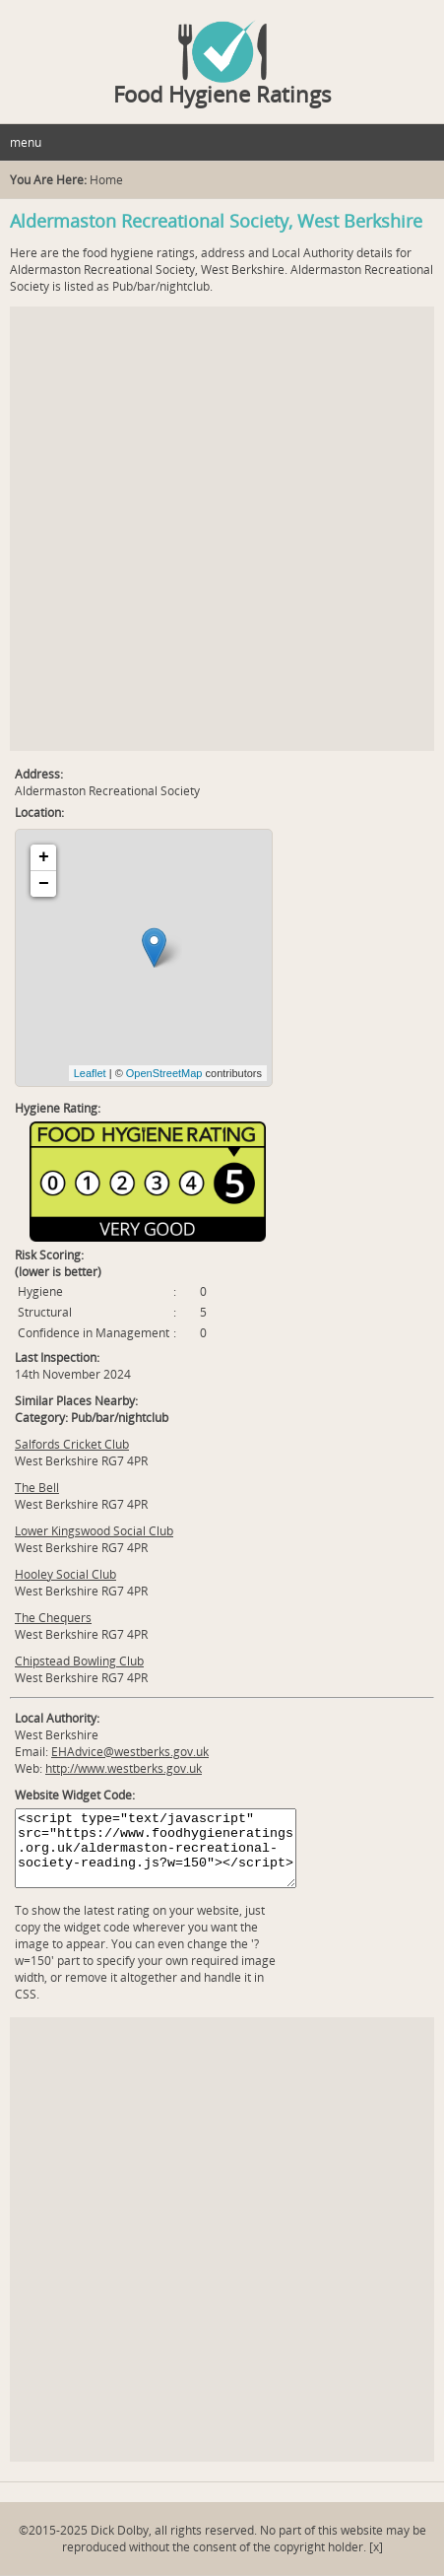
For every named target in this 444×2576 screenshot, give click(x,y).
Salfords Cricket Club (72, 1444)
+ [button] (43, 857)
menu (25, 142)
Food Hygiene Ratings (222, 93)
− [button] (43, 884)
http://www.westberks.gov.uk (123, 1768)
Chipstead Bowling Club (79, 1661)
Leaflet (90, 1073)
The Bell (37, 1487)
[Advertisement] (222, 528)
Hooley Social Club (65, 1574)
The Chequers (53, 1617)
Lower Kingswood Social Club (94, 1531)
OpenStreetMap (164, 1073)
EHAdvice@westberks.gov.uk (130, 1751)
